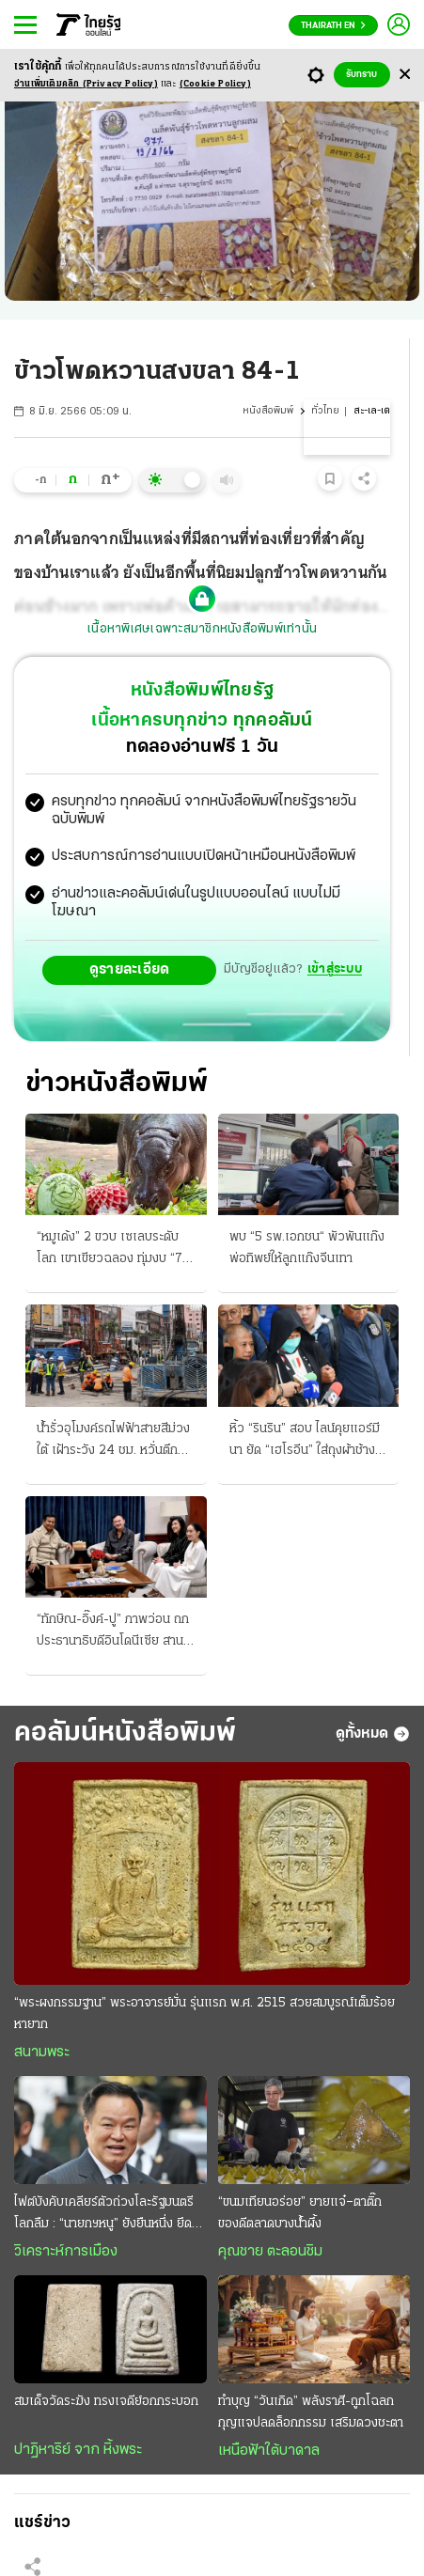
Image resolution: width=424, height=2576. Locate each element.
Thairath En (333, 26)
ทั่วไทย (325, 411)
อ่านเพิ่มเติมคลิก (86, 84)
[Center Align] (405, 75)
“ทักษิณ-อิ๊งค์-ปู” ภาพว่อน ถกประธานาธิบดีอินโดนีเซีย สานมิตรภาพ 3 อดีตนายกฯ (113, 1632)
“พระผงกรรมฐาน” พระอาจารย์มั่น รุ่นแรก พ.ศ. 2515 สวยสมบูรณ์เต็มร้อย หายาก (204, 2014)
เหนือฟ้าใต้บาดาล (269, 2451)
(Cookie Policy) (215, 84)
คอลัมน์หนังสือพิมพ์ (125, 1733)
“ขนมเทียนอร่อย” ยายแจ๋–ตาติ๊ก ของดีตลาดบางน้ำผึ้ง (300, 2213)
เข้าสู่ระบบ (334, 969)
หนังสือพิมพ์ (268, 411)
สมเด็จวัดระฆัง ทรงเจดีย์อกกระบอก (106, 2402)
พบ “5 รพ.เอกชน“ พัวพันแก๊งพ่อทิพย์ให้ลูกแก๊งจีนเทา (307, 1248)
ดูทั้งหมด (373, 1733)
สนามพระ (42, 2052)
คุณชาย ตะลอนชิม (270, 2251)
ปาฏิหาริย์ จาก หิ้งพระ (78, 2450)
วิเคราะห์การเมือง (66, 2251)
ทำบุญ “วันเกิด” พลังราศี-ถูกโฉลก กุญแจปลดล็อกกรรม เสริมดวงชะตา (310, 2412)
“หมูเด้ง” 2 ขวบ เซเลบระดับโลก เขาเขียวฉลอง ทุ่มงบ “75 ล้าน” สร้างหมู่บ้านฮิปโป (113, 1250)
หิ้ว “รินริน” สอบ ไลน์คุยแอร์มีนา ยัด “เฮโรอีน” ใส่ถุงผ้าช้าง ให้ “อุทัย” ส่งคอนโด (304, 1441)
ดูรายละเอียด (129, 969)
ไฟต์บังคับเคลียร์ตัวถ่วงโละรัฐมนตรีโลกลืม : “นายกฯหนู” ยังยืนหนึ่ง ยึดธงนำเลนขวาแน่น (110, 2215)
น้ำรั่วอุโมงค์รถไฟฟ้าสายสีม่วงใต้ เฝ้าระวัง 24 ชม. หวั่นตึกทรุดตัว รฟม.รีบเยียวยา (113, 1441)
